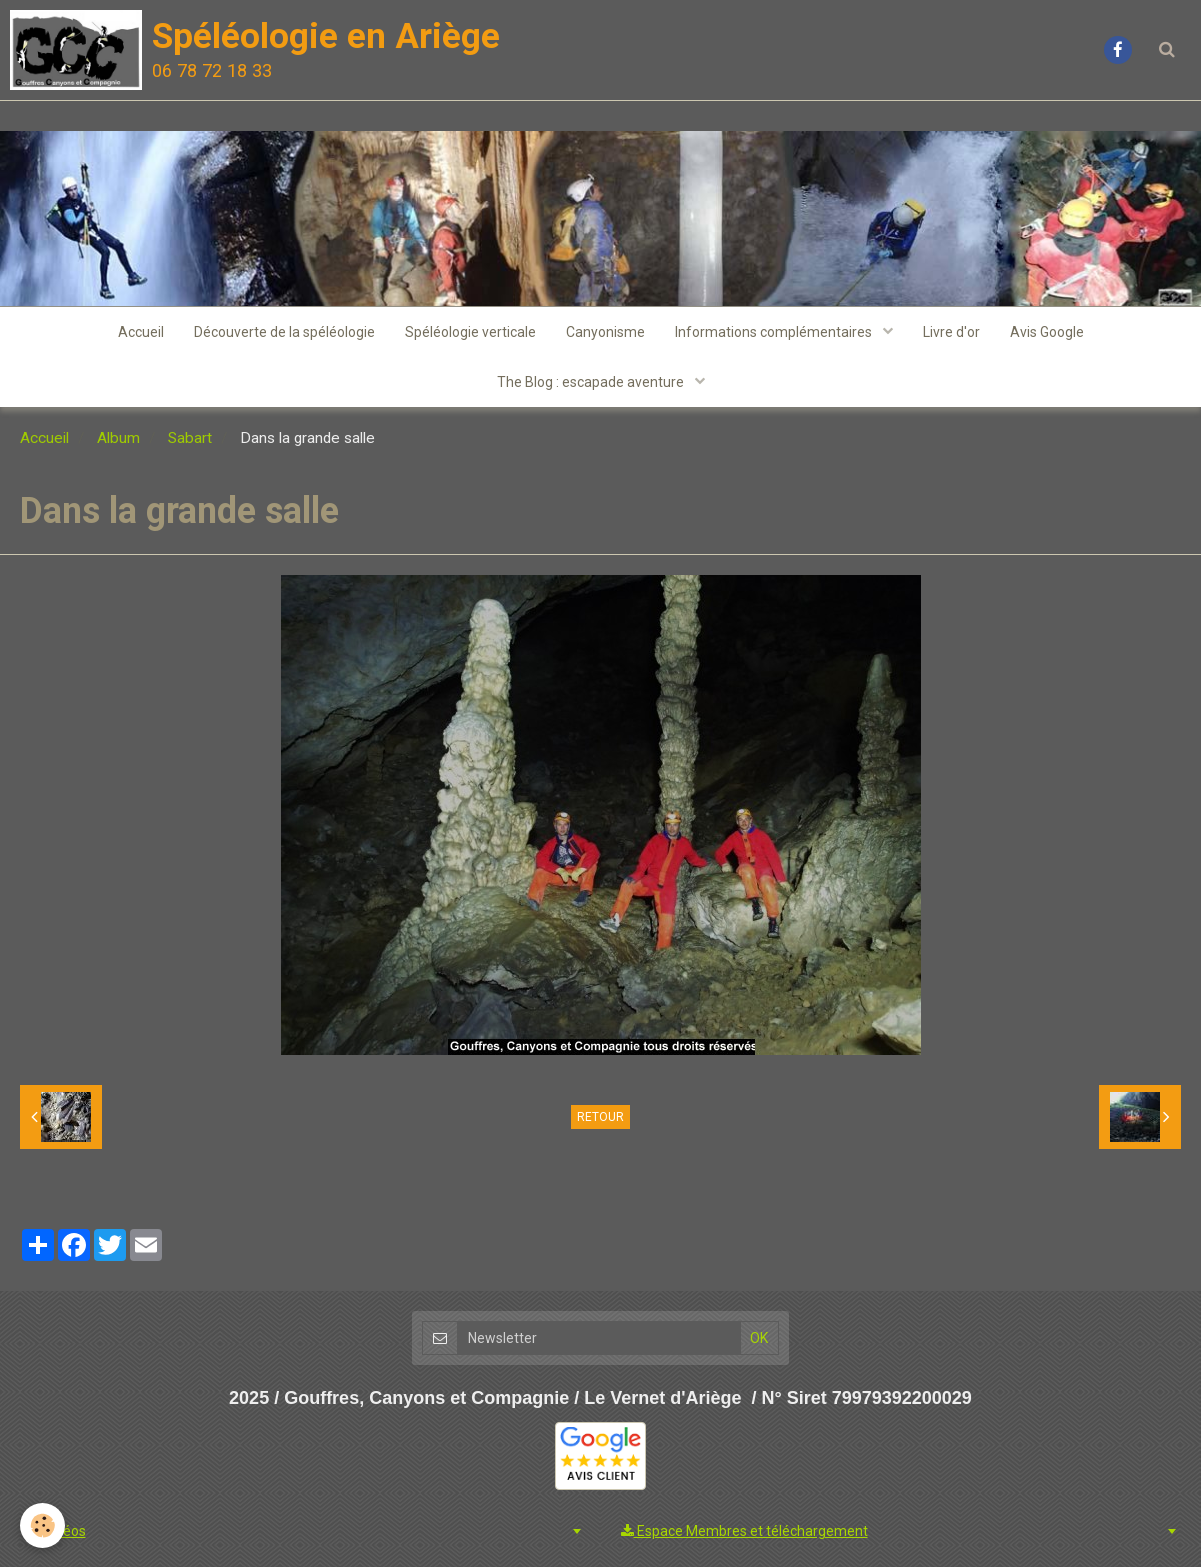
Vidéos (56, 1531)
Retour (600, 1117)
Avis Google (1047, 332)
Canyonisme (605, 332)
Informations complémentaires (775, 332)
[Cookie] (42, 1525)
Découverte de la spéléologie (284, 332)
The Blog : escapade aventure (592, 382)
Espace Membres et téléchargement (744, 1531)
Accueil (141, 332)
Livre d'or (951, 332)
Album (118, 438)
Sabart (190, 438)
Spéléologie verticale (470, 332)
